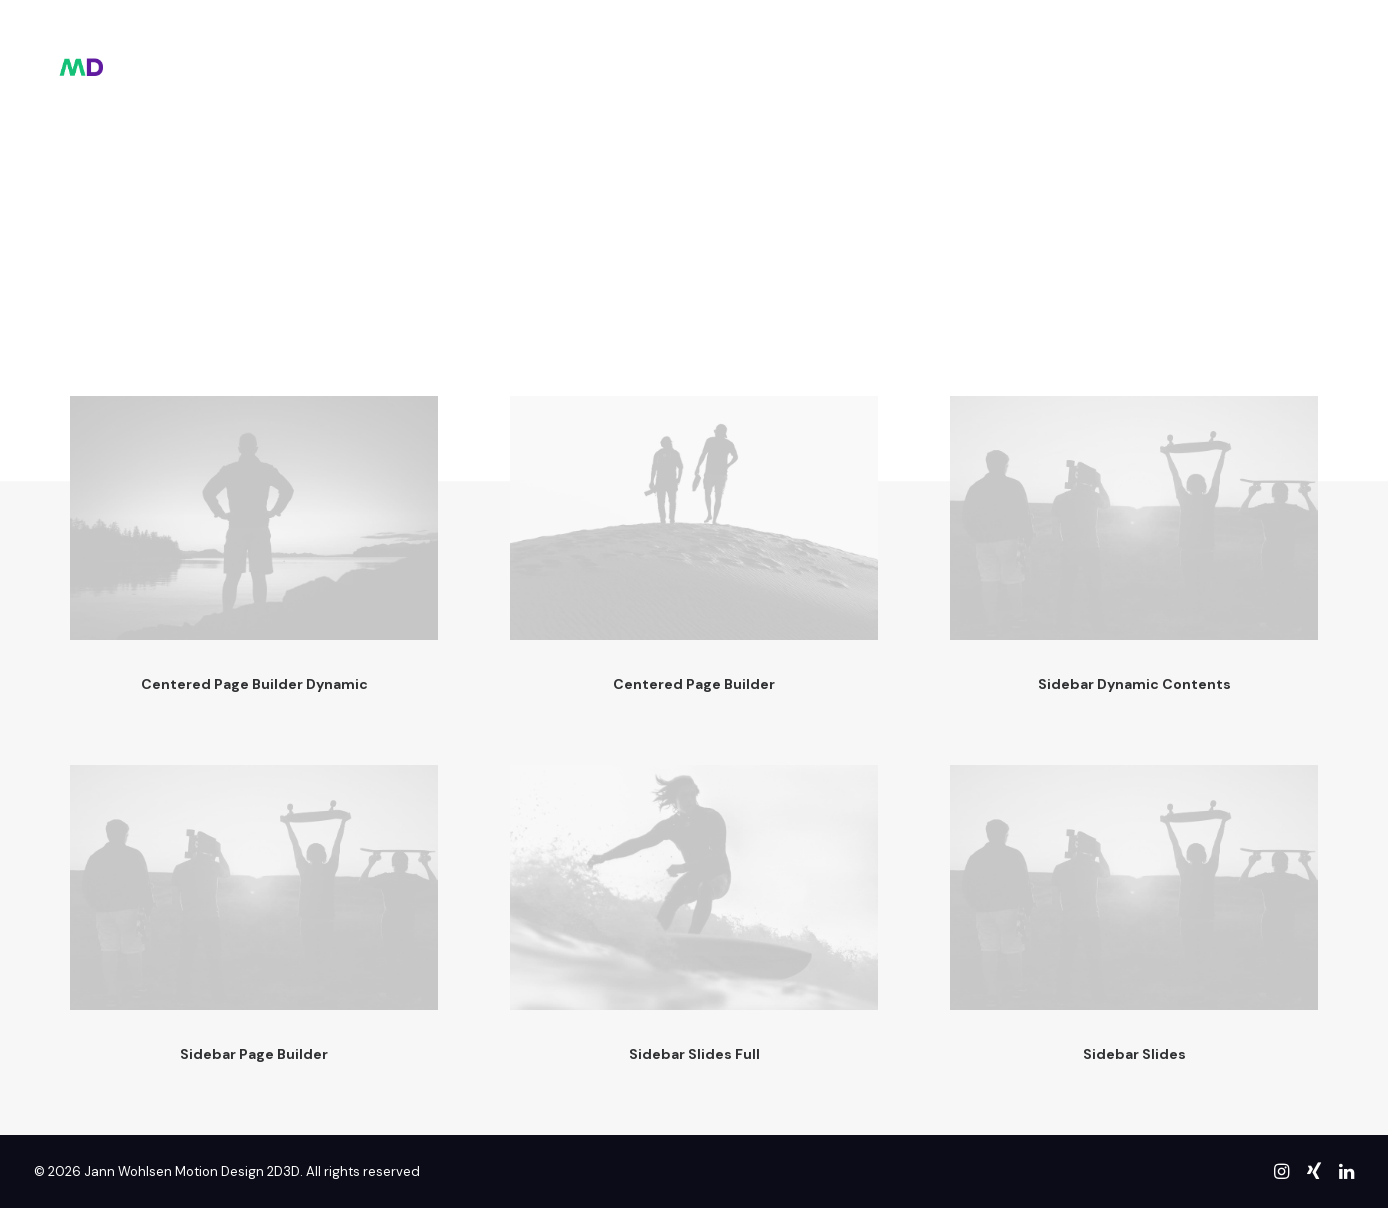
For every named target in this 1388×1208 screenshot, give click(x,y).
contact (824, 55)
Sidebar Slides (1134, 1054)
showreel (640, 55)
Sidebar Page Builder (254, 1054)
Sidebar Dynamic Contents (1134, 684)
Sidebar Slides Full (694, 1054)
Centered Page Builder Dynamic (254, 684)
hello (550, 55)
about (734, 55)
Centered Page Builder (694, 684)
